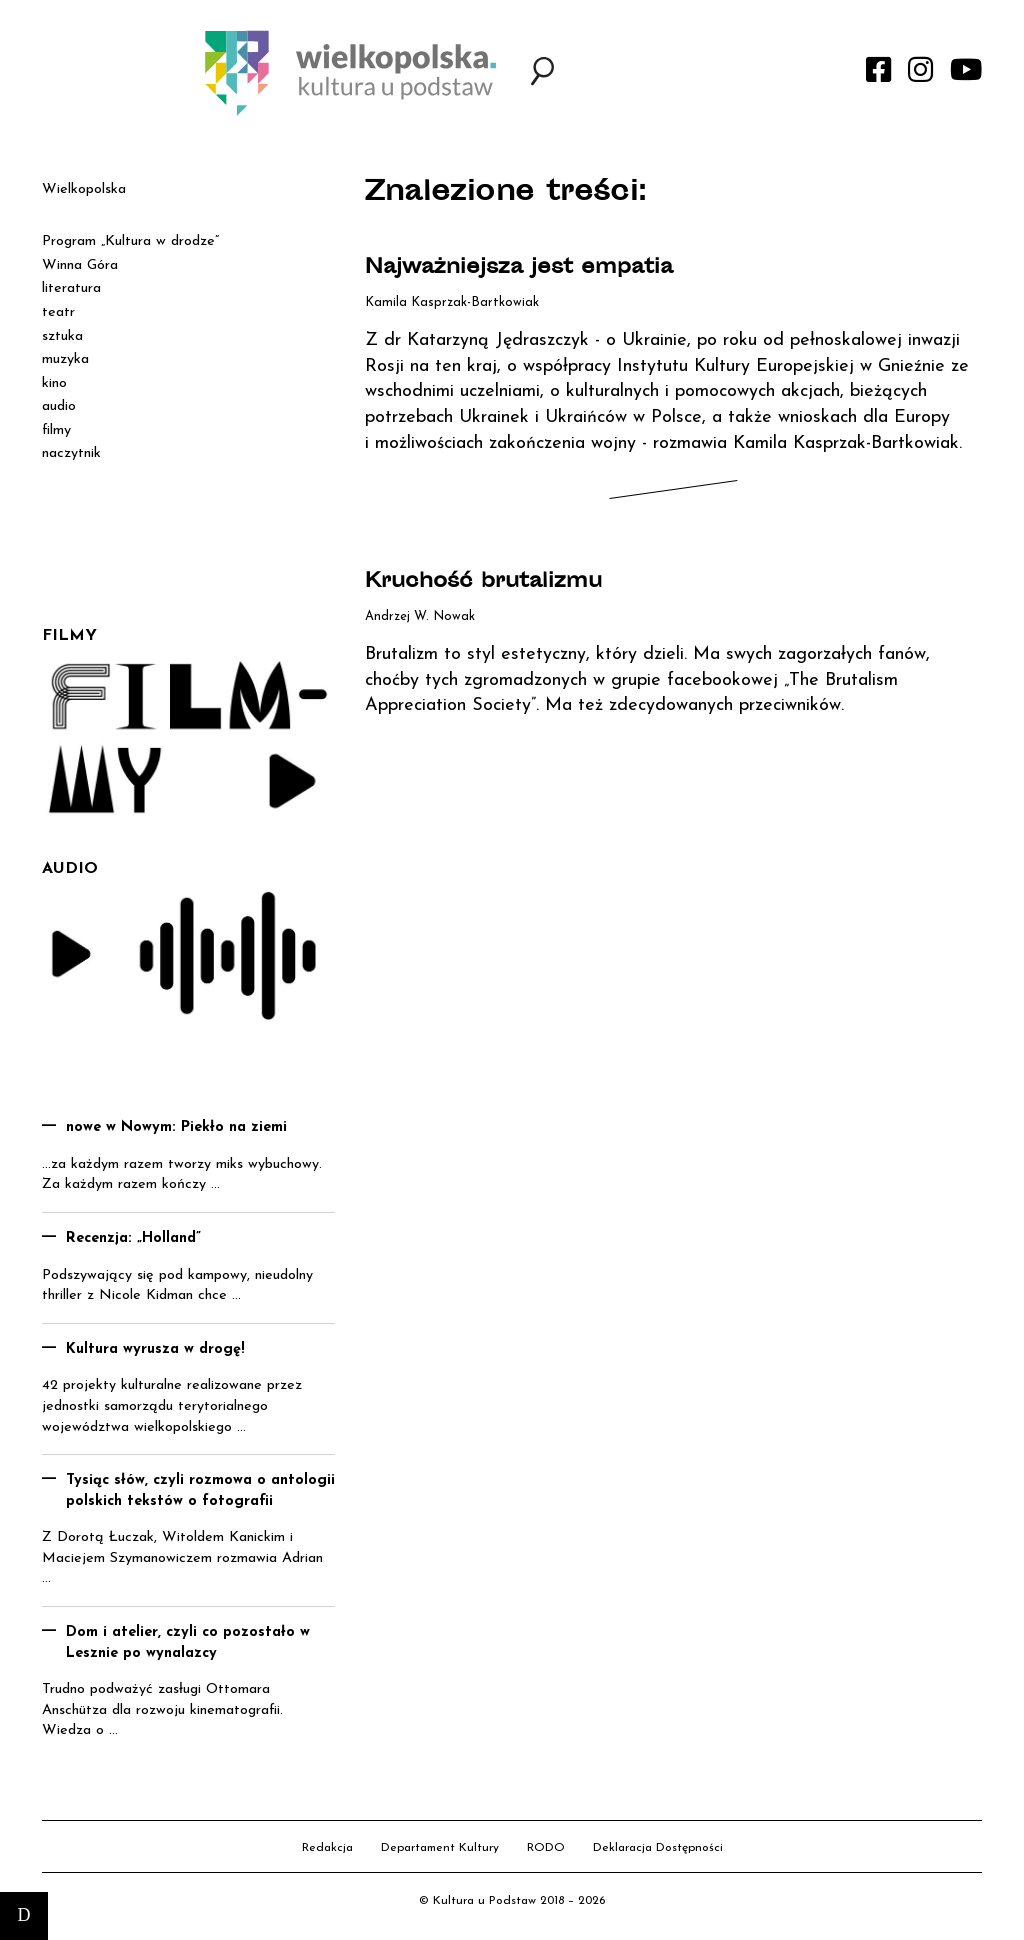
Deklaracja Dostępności (658, 1848)
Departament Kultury (440, 1848)
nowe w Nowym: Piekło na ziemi (176, 1127)
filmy (56, 430)
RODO (546, 1848)
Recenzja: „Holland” (133, 1238)
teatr (58, 312)
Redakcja (327, 1848)
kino (54, 383)
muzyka (65, 359)
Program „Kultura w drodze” (130, 241)
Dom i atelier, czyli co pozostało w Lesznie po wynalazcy (188, 1643)
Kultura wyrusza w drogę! (155, 1349)
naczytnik (71, 453)
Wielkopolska (84, 189)
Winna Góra (80, 265)
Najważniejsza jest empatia (519, 268)
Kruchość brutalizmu (483, 582)
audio (59, 406)
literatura (71, 288)
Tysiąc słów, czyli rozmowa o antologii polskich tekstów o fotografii (200, 1491)
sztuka (62, 336)
